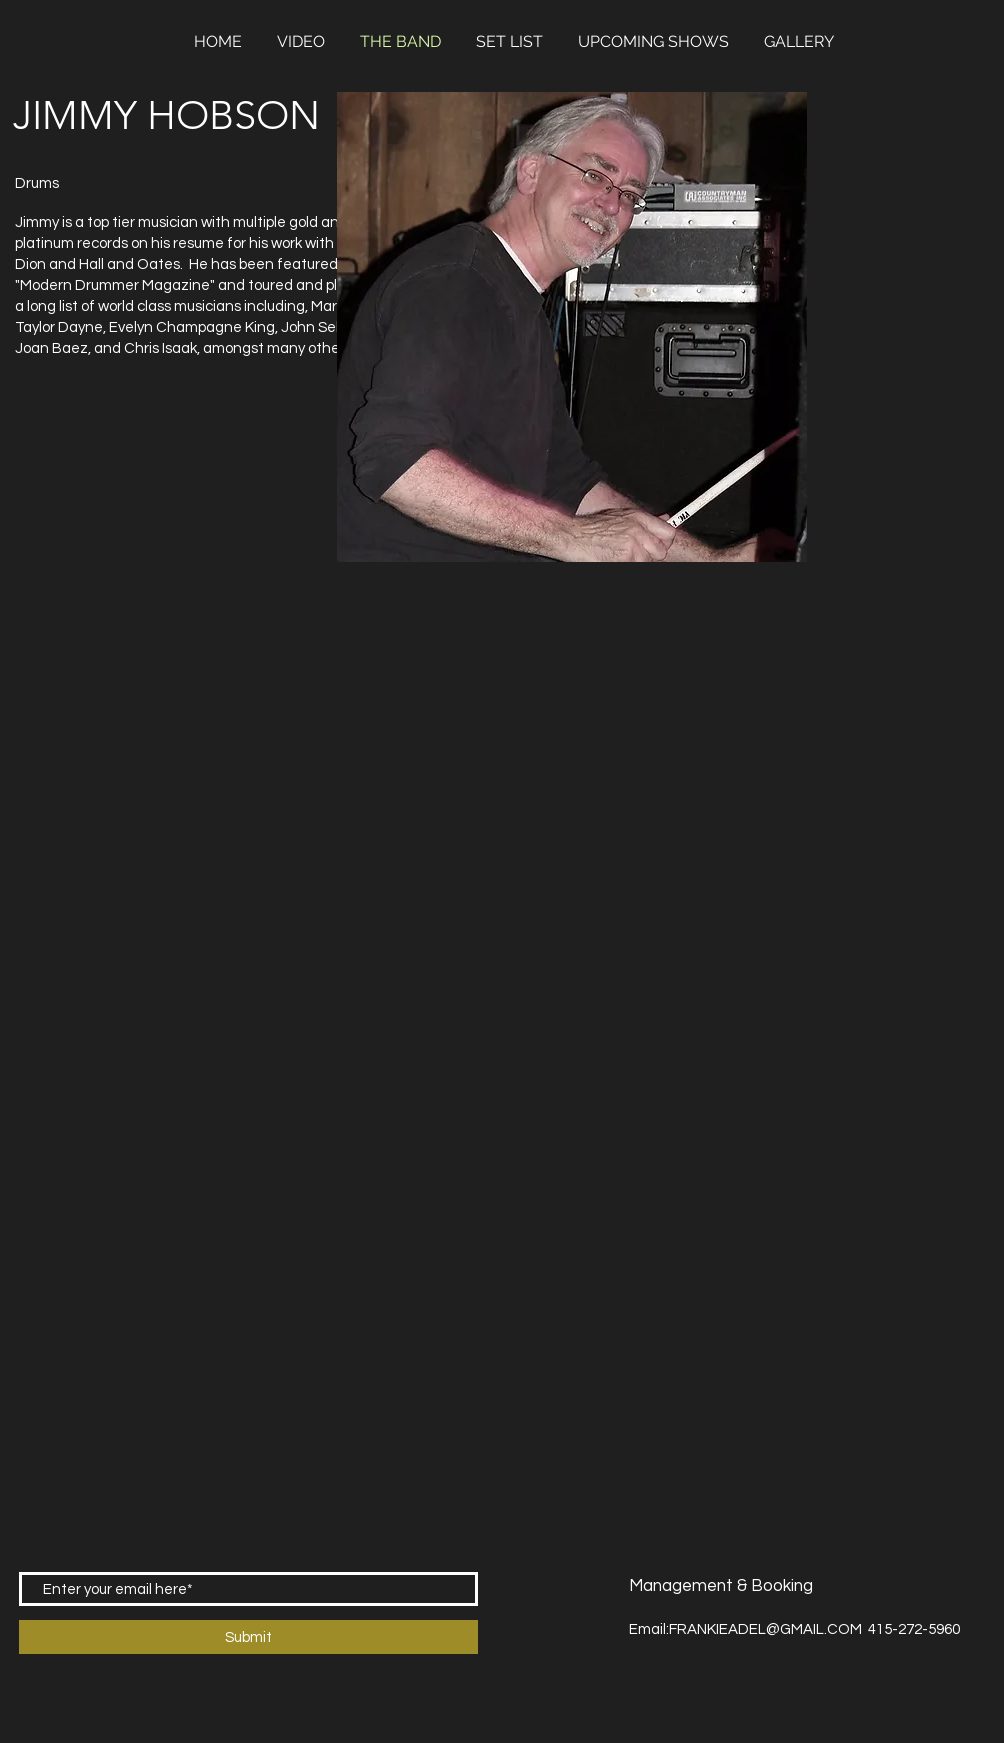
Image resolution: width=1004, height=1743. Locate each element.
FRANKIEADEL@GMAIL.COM (765, 1629)
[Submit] (248, 1637)
